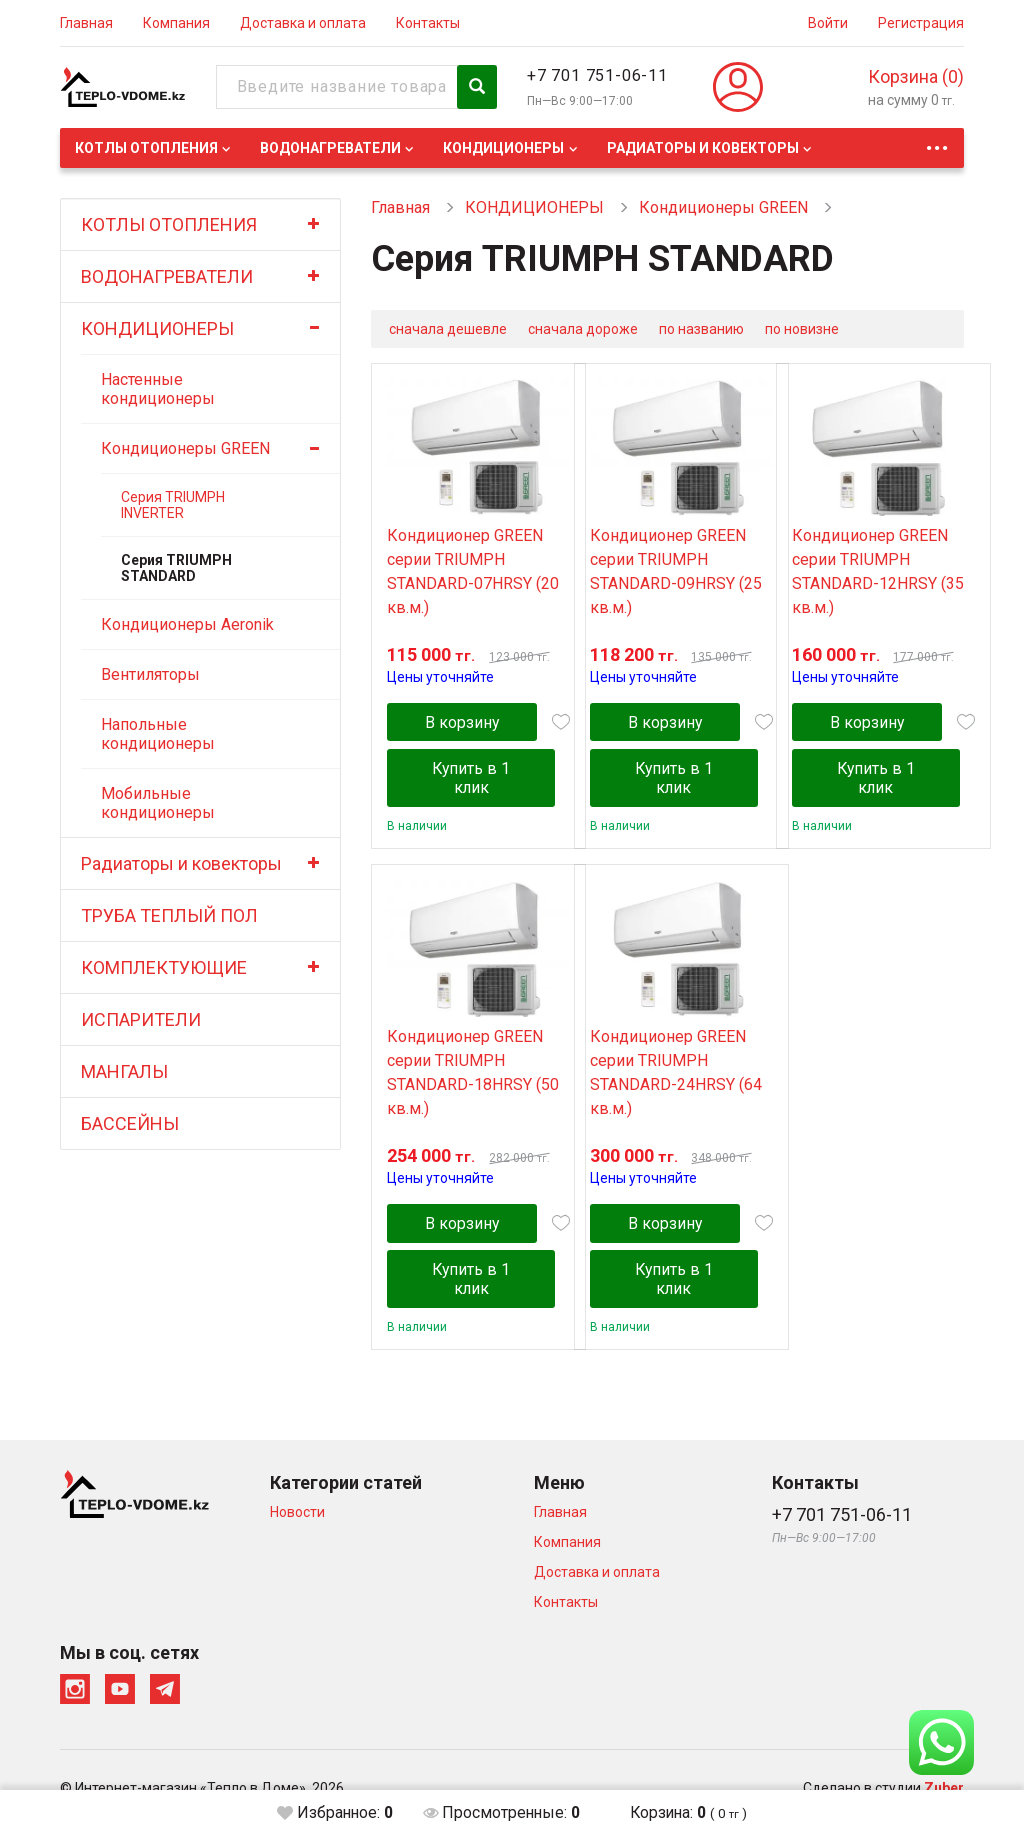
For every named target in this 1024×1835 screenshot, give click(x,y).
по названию (701, 329)
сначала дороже (583, 329)
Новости (297, 1521)
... (937, 142)
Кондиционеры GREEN (185, 448)
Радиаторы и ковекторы (703, 148)
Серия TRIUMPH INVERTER (173, 505)
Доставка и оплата (303, 23)
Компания (176, 23)
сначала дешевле (448, 329)
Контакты (428, 23)
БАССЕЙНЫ (130, 1123)
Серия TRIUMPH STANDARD (176, 568)
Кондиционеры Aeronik (187, 624)
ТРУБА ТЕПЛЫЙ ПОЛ (169, 915)
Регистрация (921, 23)
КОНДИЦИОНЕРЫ (503, 148)
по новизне (802, 329)
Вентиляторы (150, 674)
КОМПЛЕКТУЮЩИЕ (164, 967)
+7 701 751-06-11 (597, 75)
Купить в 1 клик (474, 782)
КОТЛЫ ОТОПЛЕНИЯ (146, 148)
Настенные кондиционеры (158, 389)
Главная (86, 23)
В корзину (464, 726)
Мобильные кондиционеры (158, 803)
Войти (828, 23)
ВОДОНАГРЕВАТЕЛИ (330, 148)
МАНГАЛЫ (124, 1071)
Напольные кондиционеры (158, 734)
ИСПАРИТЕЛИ (141, 1019)
